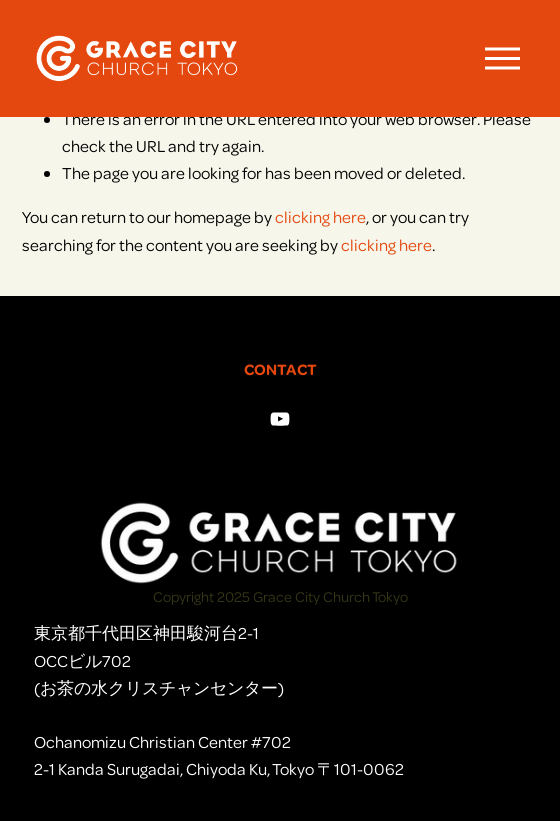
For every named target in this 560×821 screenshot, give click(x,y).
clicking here (320, 216)
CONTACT (280, 369)
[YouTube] (280, 419)
